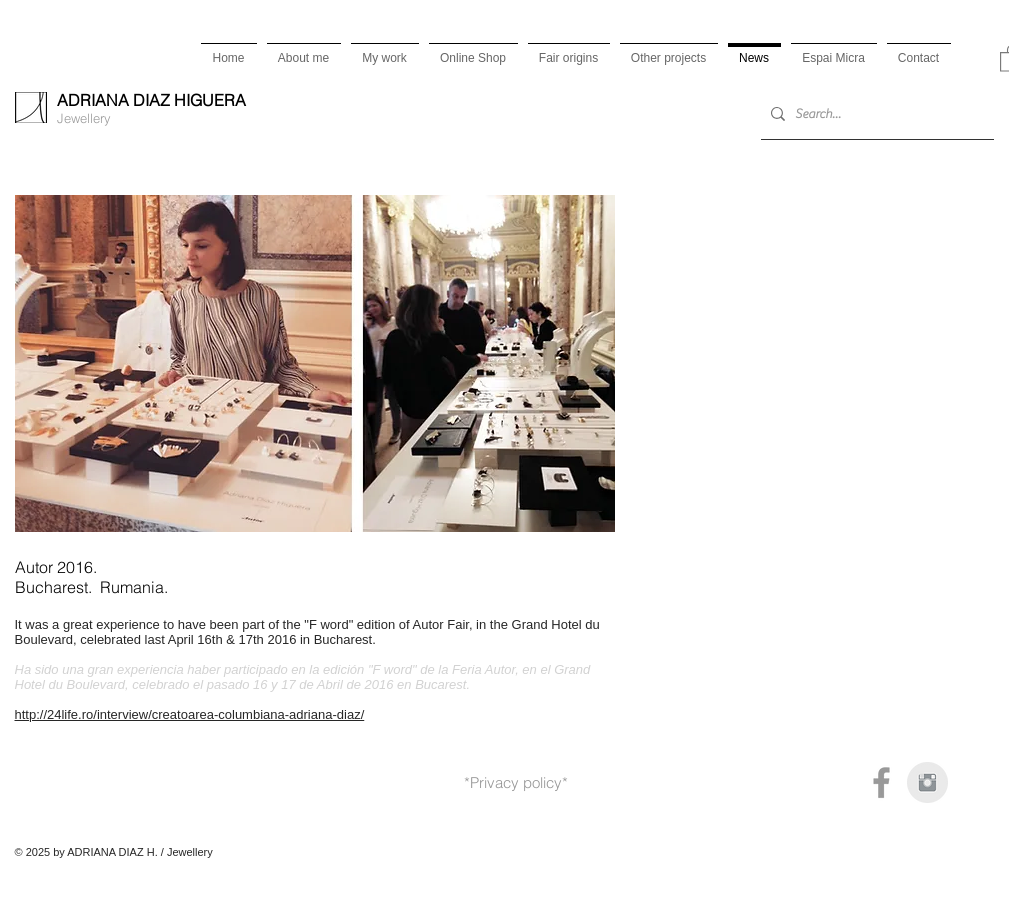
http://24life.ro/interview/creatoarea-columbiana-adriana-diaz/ (190, 714)
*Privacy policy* (516, 782)
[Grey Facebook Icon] (881, 782)
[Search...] (873, 114)
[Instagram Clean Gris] (927, 782)
